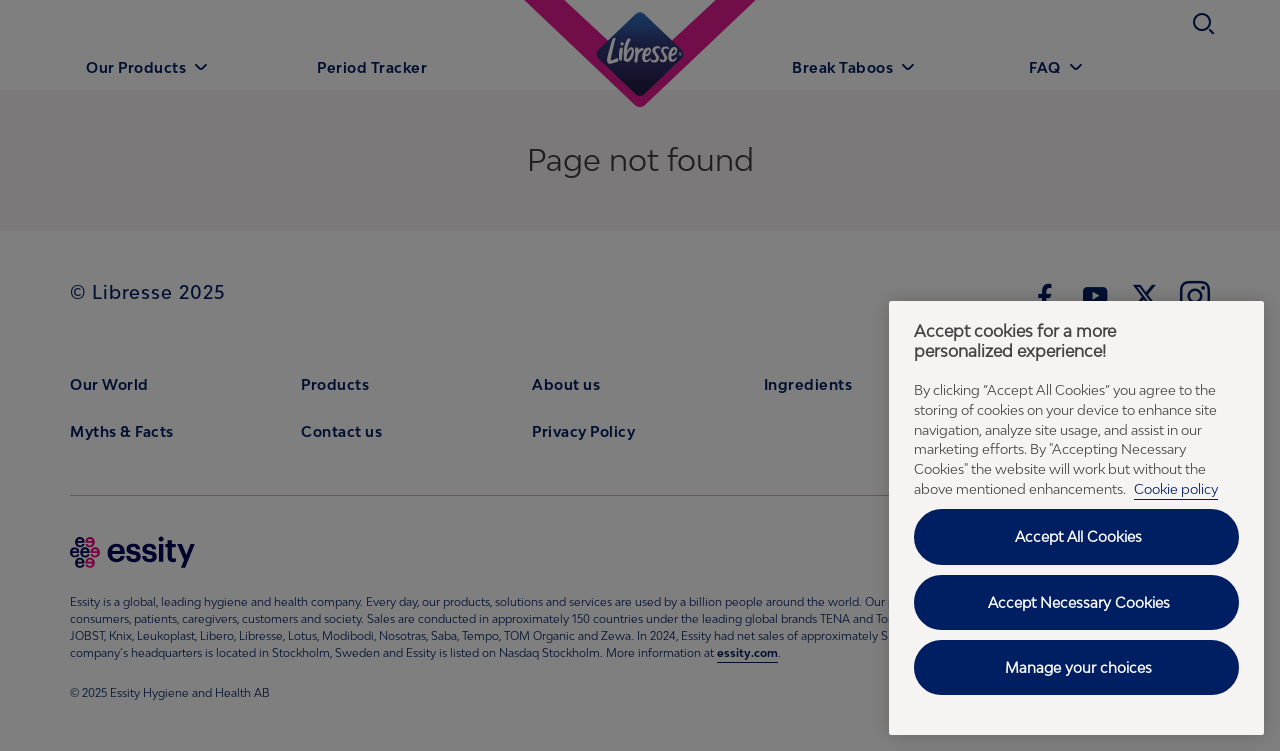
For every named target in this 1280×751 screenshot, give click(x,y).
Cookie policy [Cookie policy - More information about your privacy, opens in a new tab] (1176, 489)
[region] (1076, 518)
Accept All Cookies (1078, 536)
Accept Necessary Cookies (1079, 602)
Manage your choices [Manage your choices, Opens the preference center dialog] (1078, 667)
